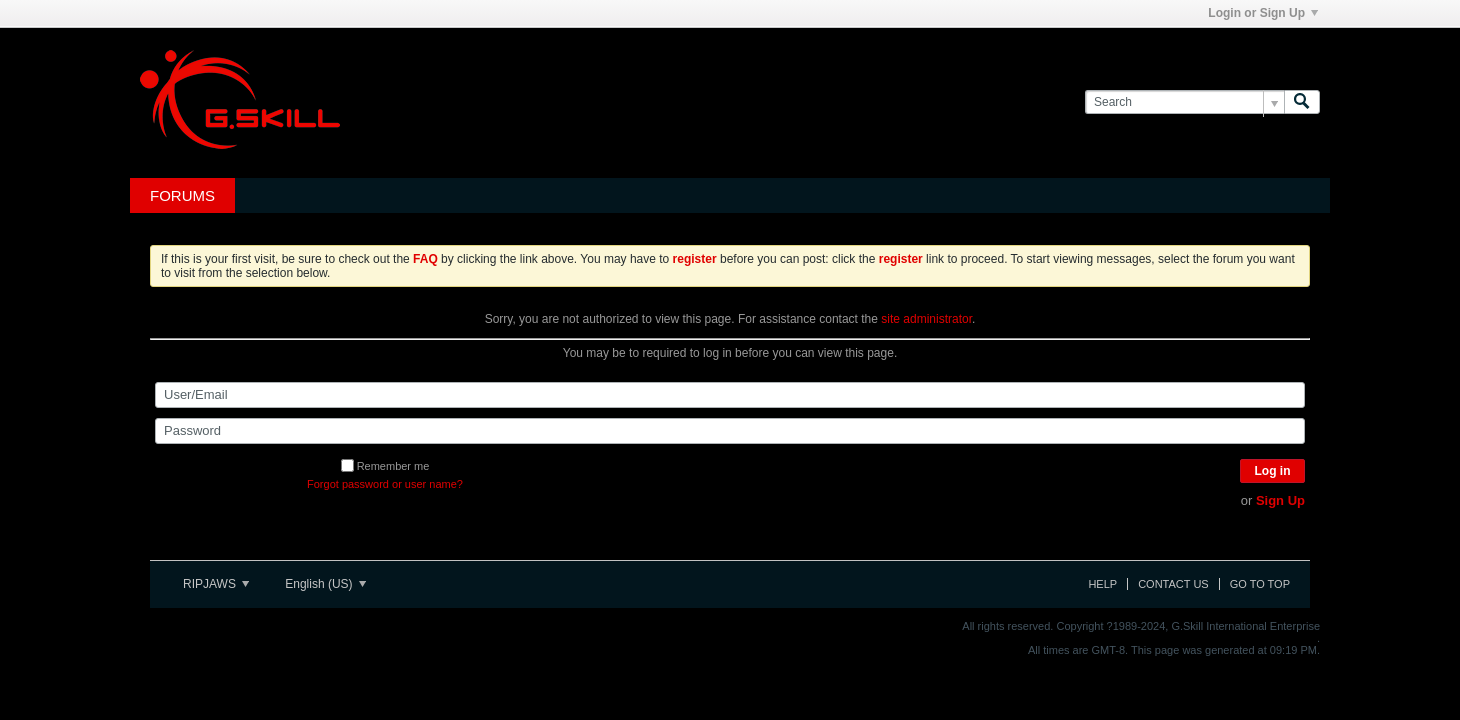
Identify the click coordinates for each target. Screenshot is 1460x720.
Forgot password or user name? (385, 484)
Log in (1273, 471)
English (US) (325, 584)
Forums (182, 195)
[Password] (730, 431)
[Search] (1184, 102)
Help (1102, 584)
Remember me (385, 466)
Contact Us (1173, 584)
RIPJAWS (216, 584)
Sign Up (1280, 500)
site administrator (926, 319)
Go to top (1260, 584)
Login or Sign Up (1263, 13)
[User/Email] (730, 395)
